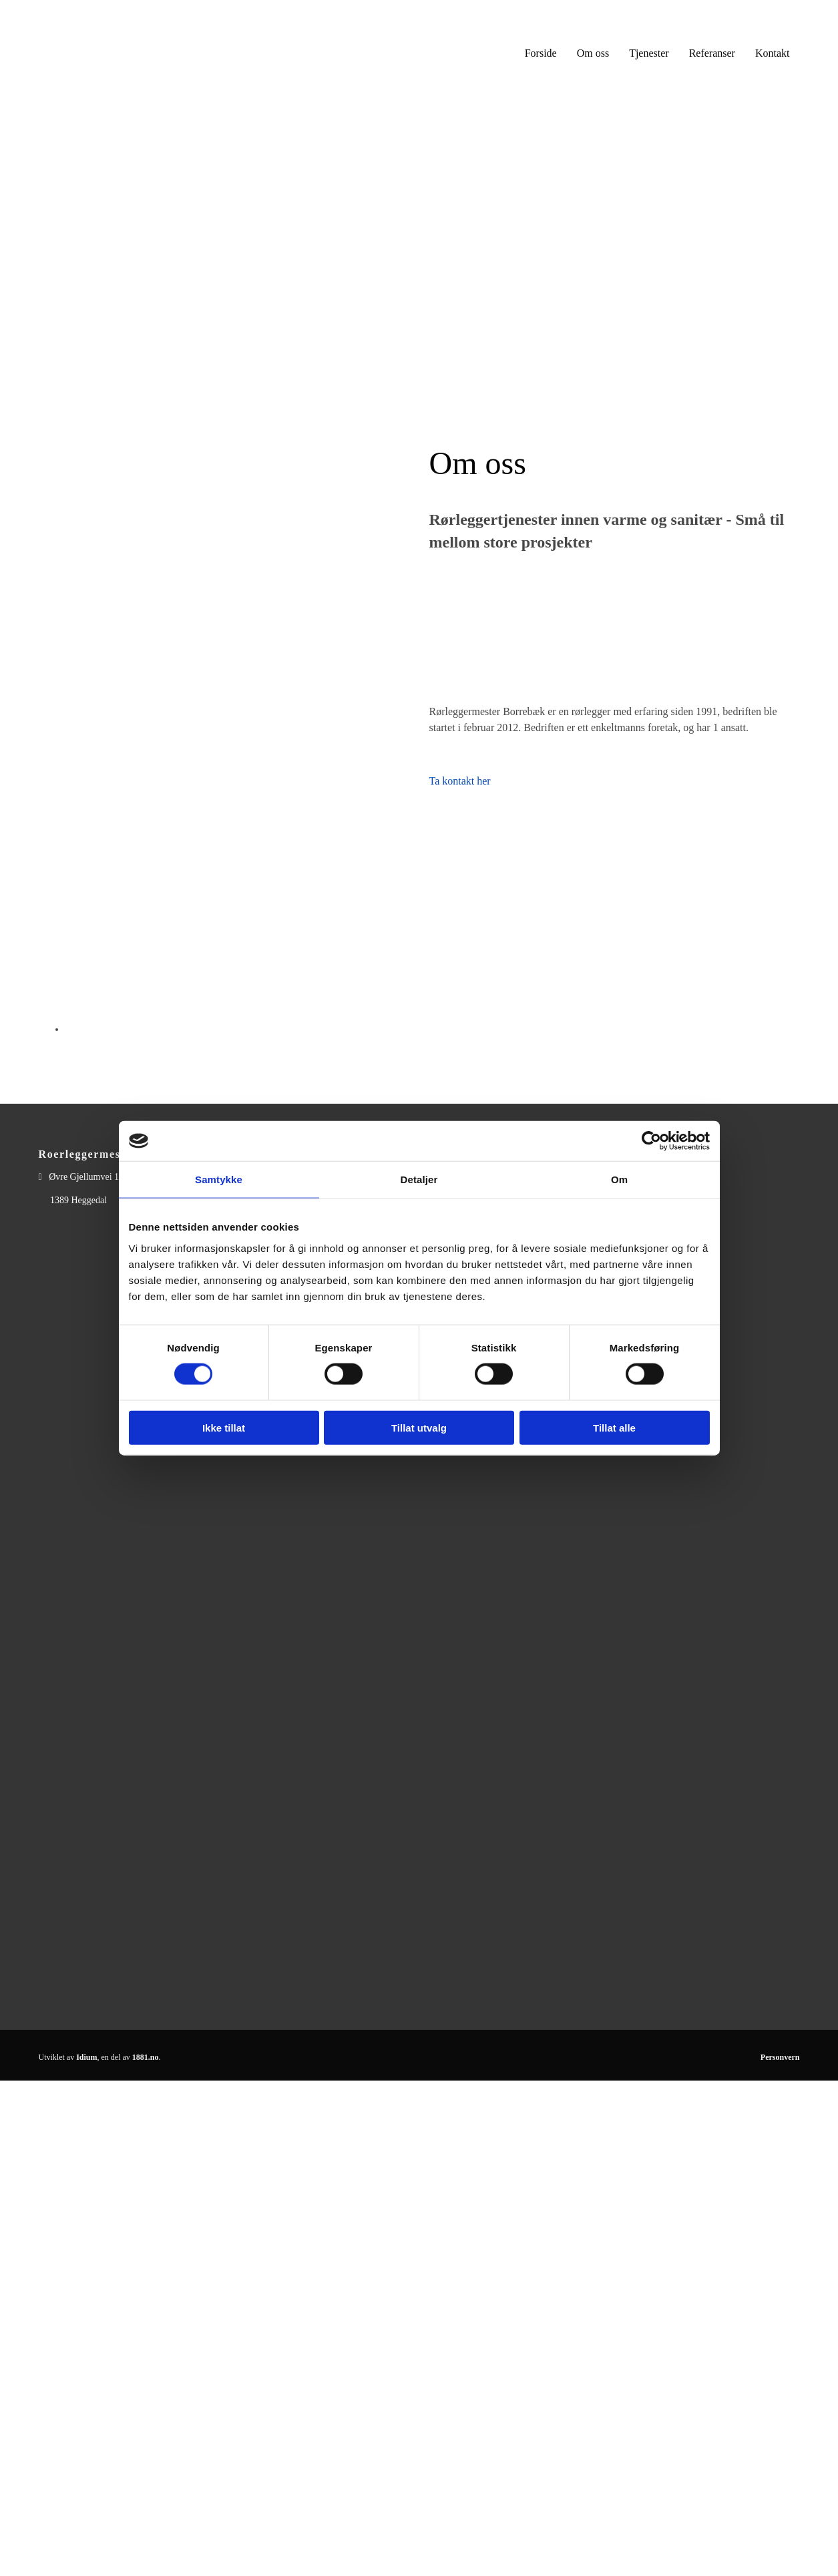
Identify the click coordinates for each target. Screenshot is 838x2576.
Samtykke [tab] (218, 1179)
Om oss (593, 53)
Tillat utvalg (419, 1427)
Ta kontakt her (460, 781)
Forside (541, 53)
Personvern (780, 2057)
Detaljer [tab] (419, 1179)
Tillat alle (614, 1427)
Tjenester (649, 53)
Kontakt (772, 53)
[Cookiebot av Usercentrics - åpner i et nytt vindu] (651, 1141)
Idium (86, 2057)
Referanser (712, 53)
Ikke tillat (223, 1427)
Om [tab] (619, 1179)
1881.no (145, 2057)
